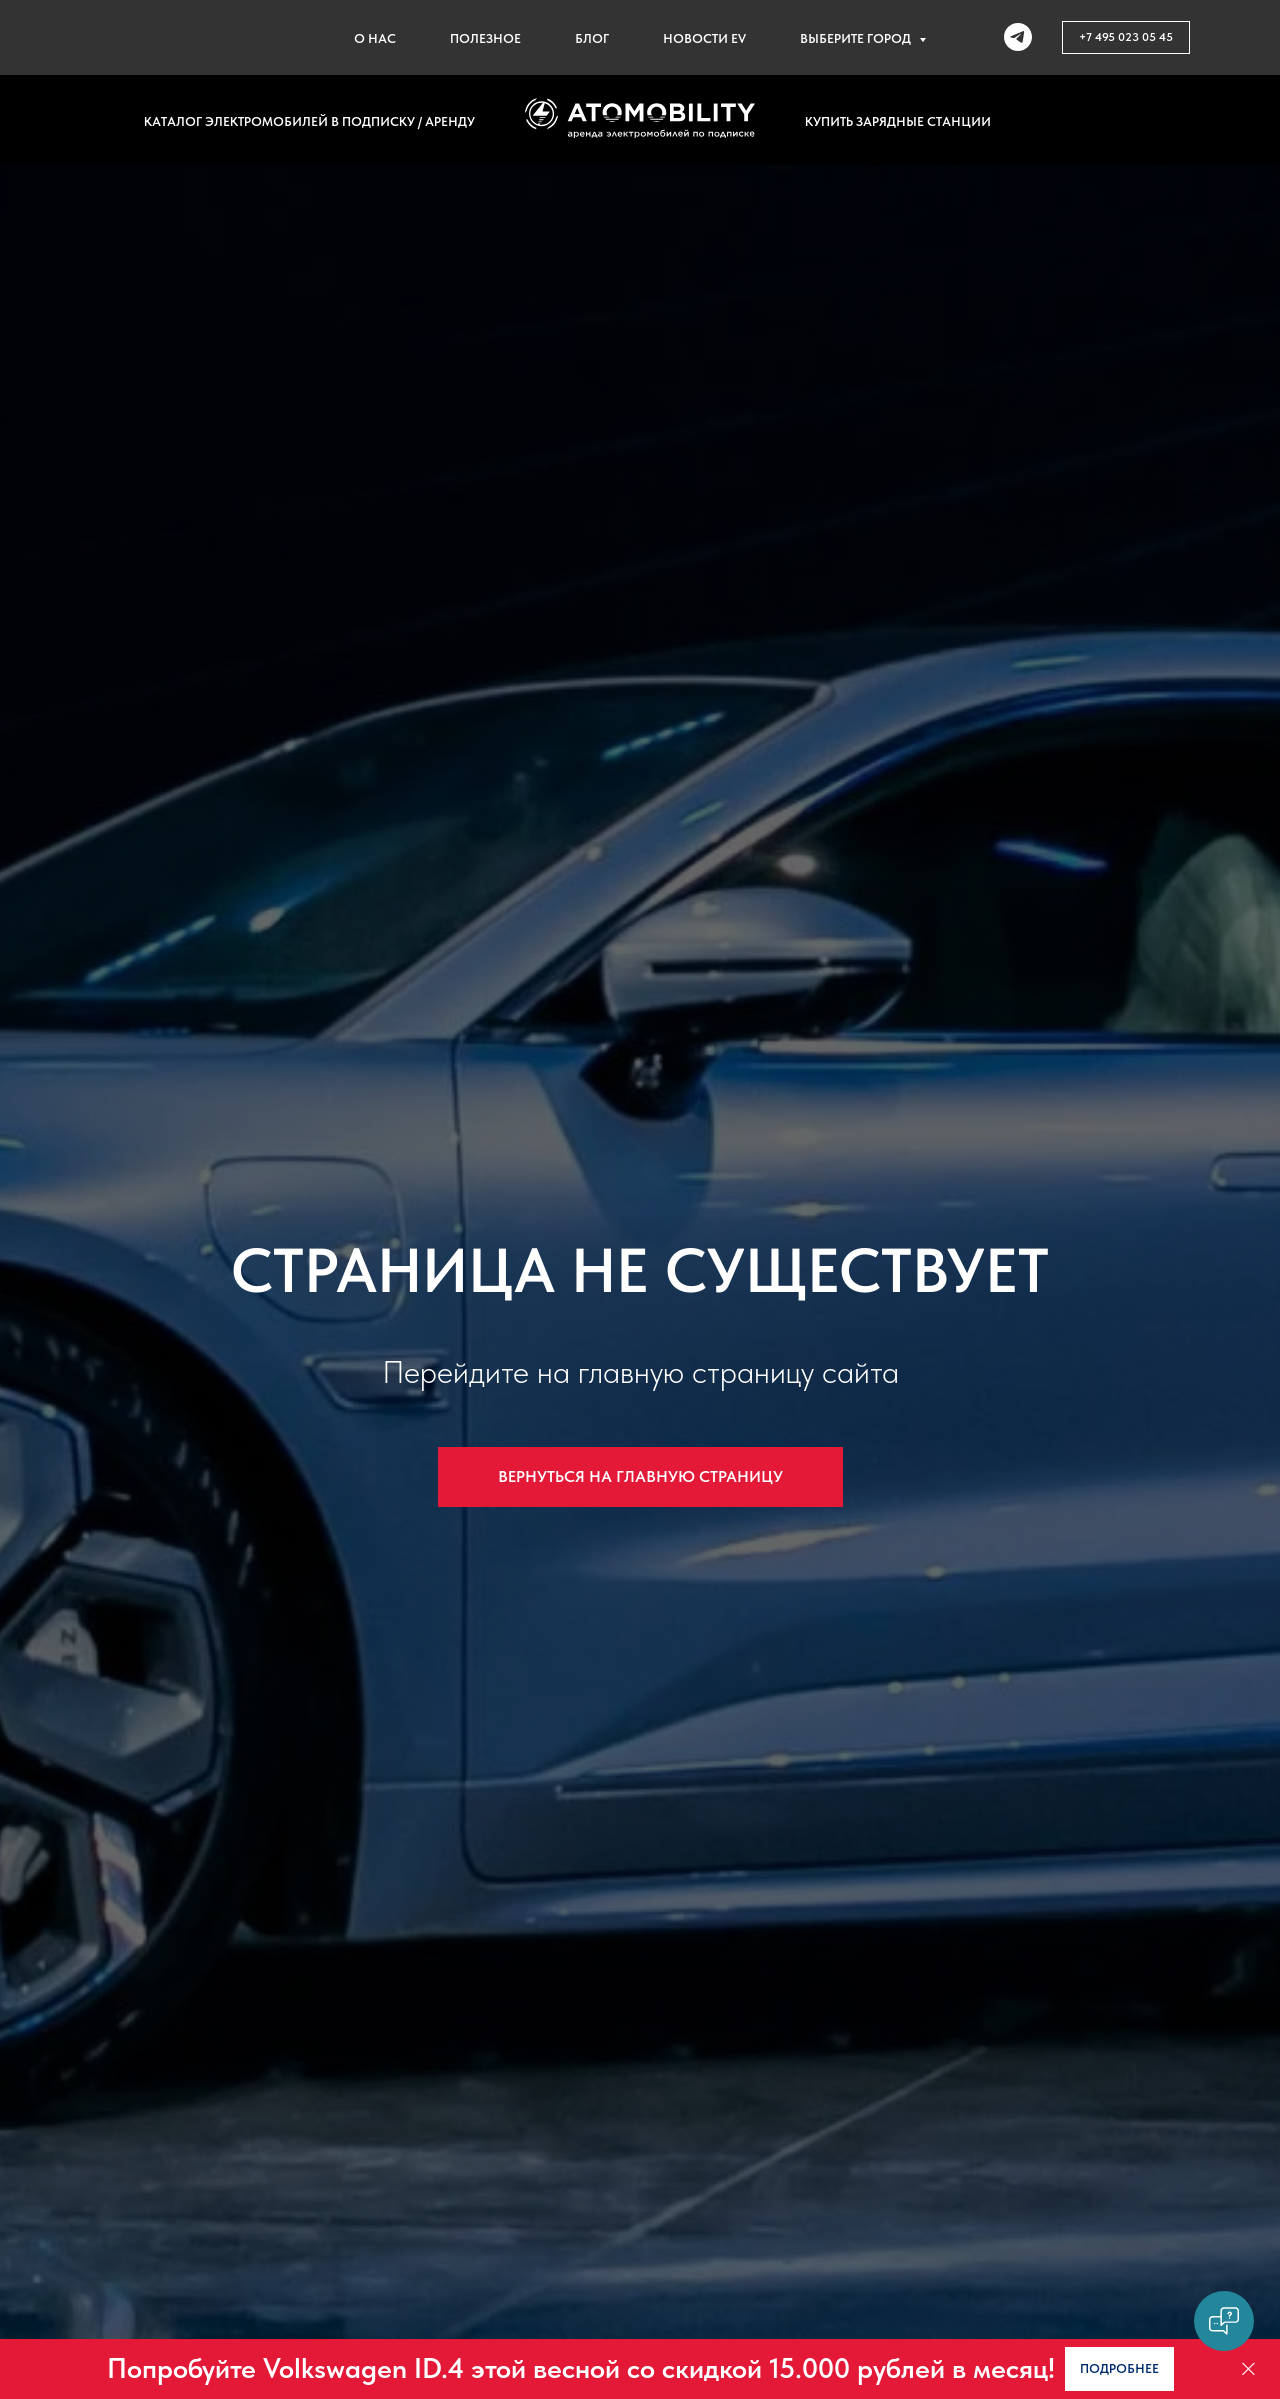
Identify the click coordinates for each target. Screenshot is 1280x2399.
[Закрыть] (1248, 2369)
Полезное (485, 38)
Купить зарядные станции (898, 121)
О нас (375, 38)
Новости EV (704, 38)
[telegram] (1018, 37)
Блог (592, 38)
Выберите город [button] (857, 38)
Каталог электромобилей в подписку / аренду (309, 121)
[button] (1119, 2368)
